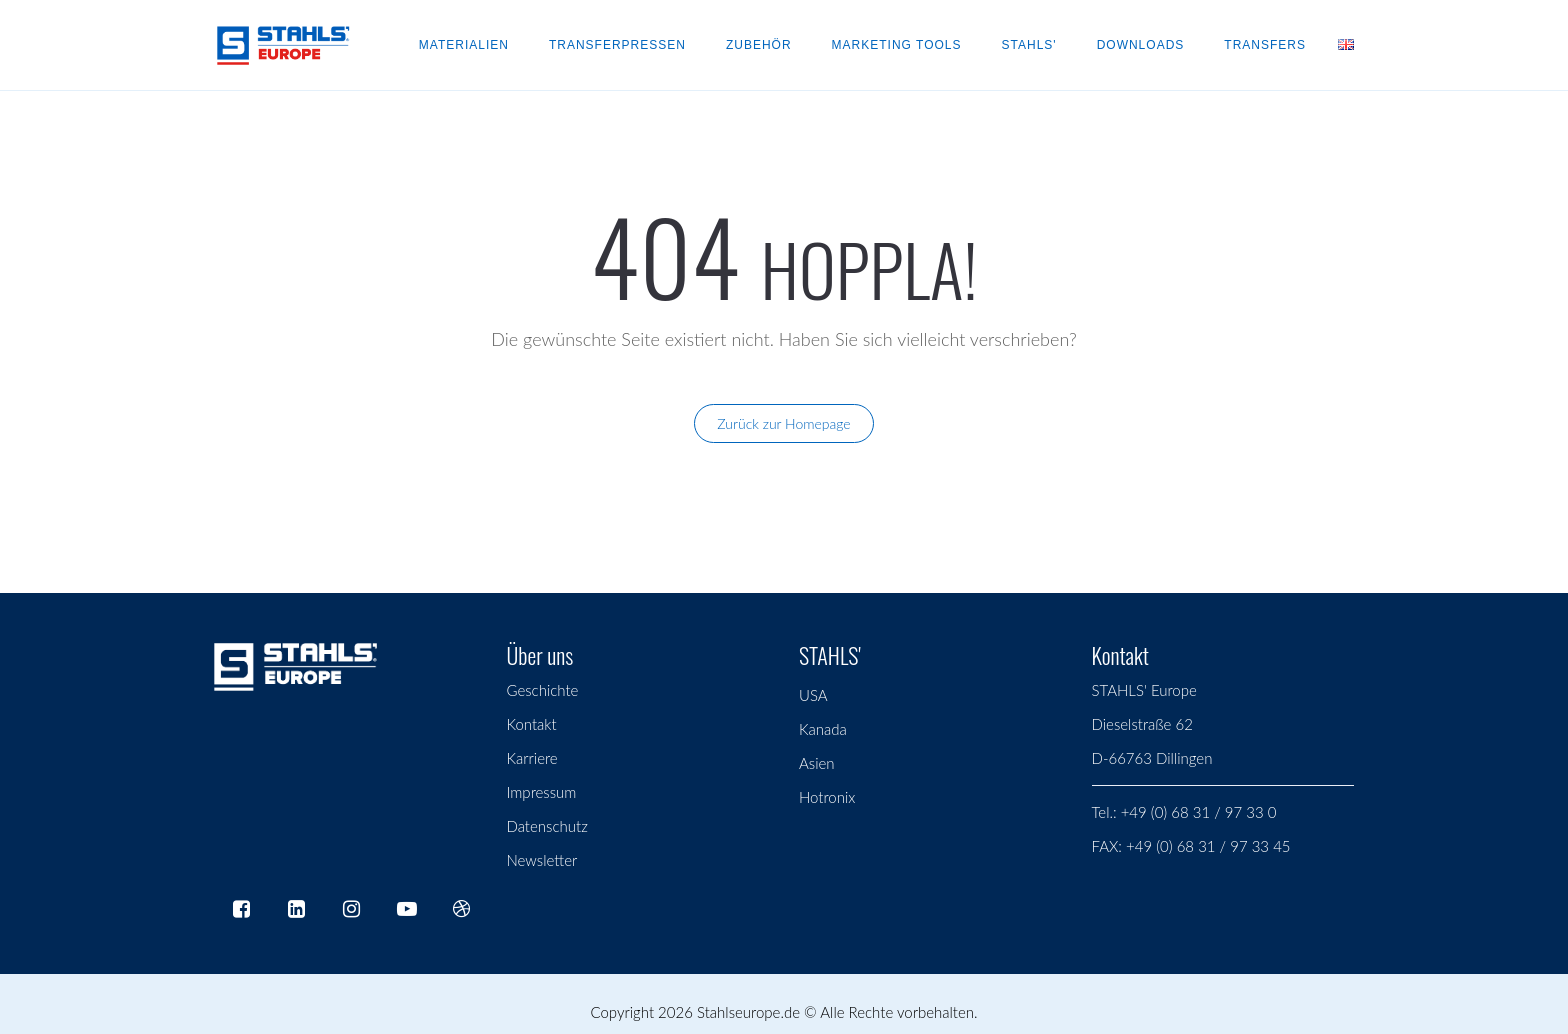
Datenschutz (547, 826)
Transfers (1265, 45)
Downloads (1141, 45)
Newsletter (542, 860)
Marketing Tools (897, 45)
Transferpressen (617, 45)
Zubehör (759, 45)
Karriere (532, 758)
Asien (817, 763)
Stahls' (1029, 45)
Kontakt (532, 724)
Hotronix (827, 797)
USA (813, 695)
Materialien (464, 45)
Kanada (823, 729)
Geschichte (543, 690)
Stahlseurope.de (748, 1012)
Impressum (542, 792)
